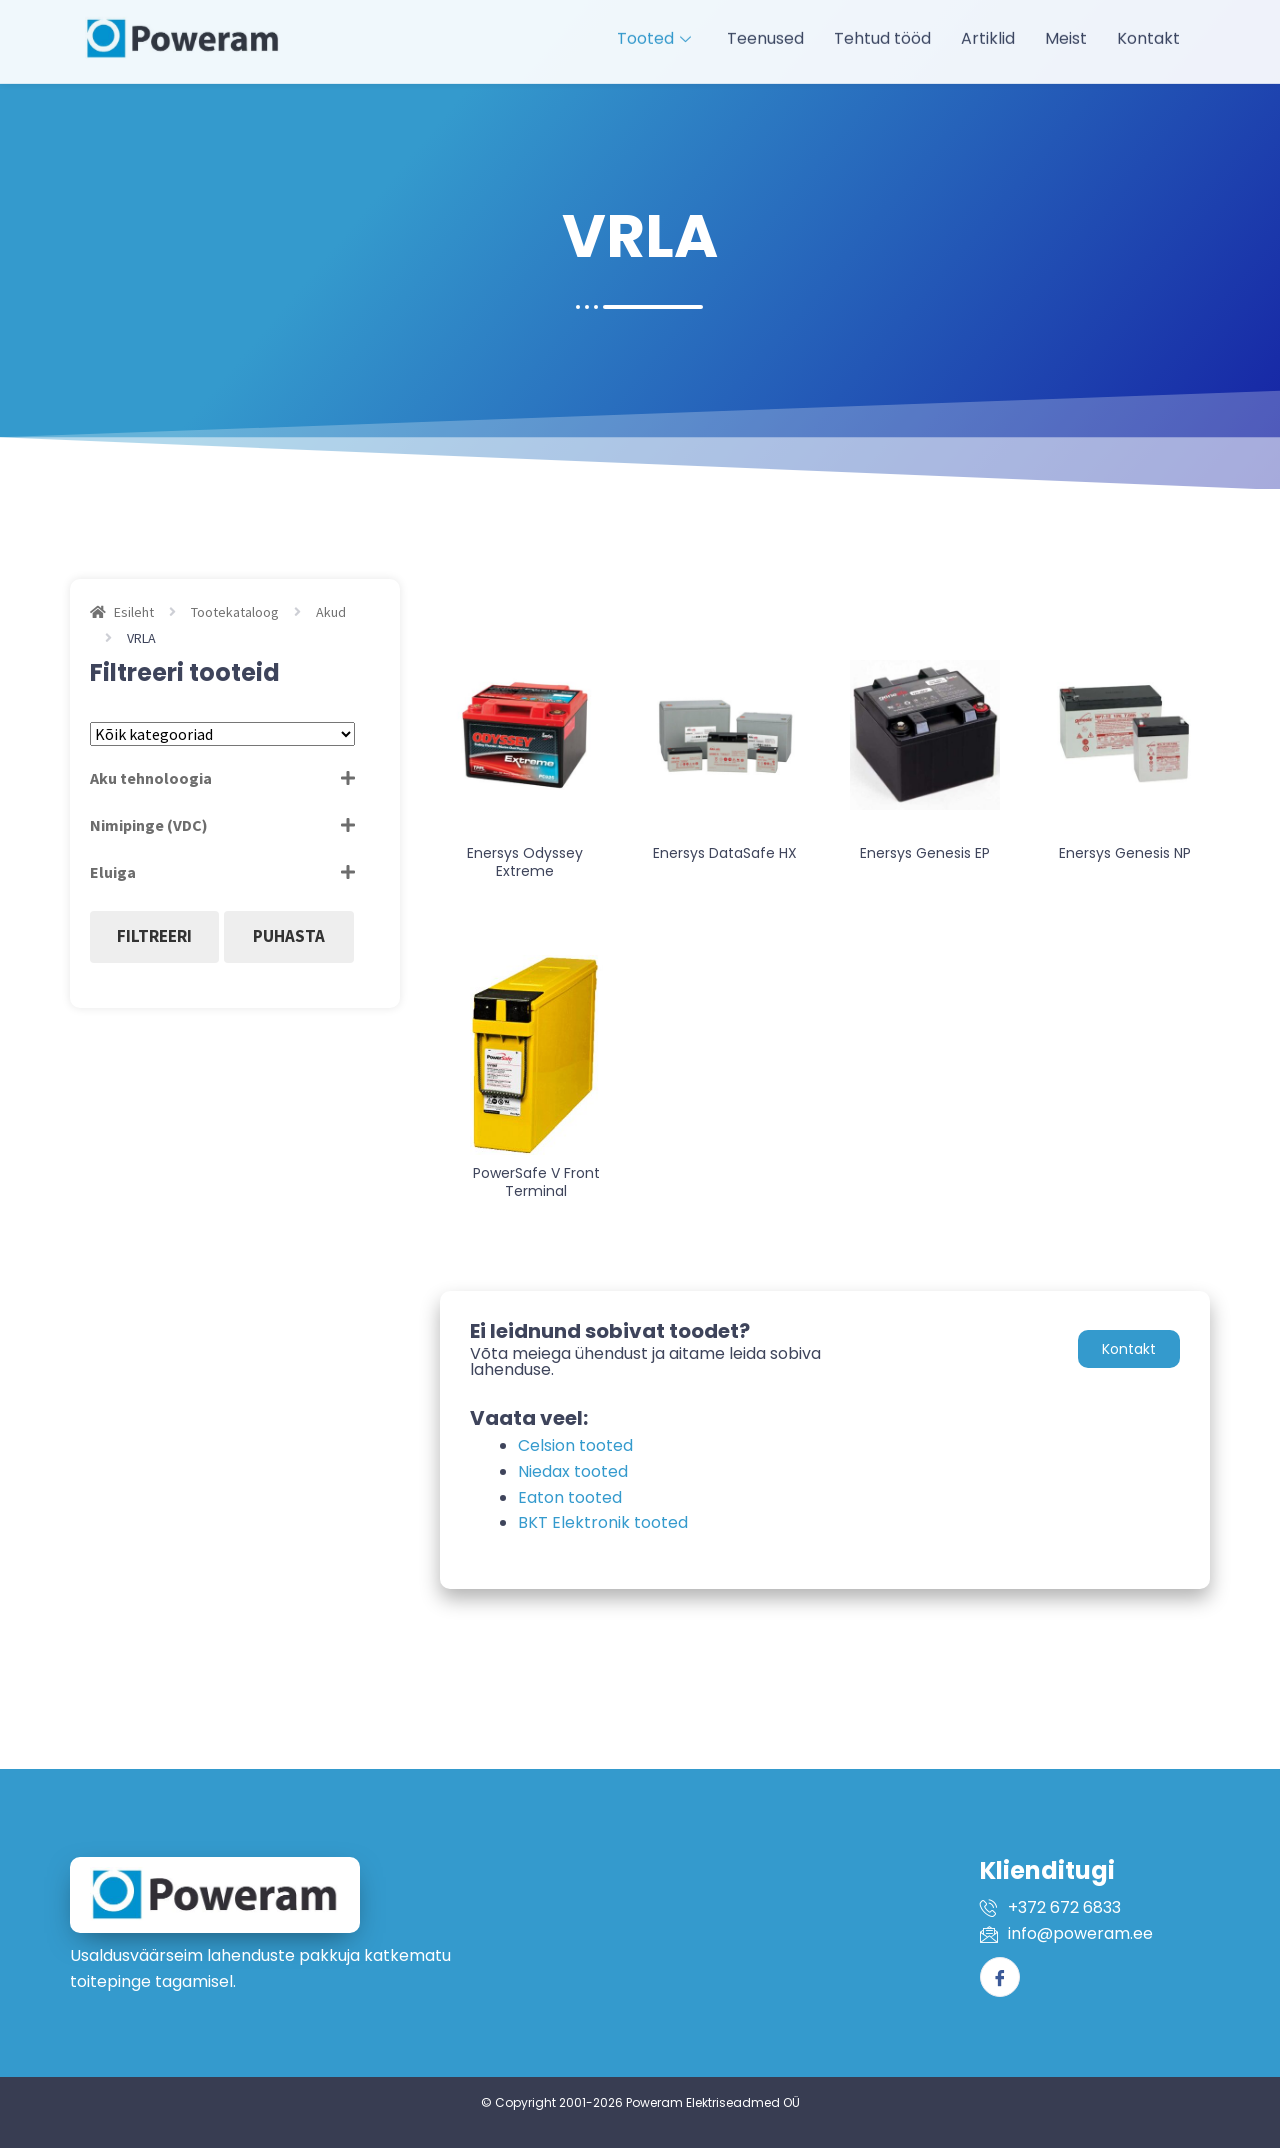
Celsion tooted (575, 1445)
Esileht (134, 612)
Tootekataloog (235, 612)
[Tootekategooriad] (222, 734)
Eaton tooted (570, 1497)
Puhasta (289, 936)
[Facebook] (1000, 1977)
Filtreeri (154, 936)
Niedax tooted (573, 1471)
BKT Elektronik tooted (603, 1522)
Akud (331, 612)
